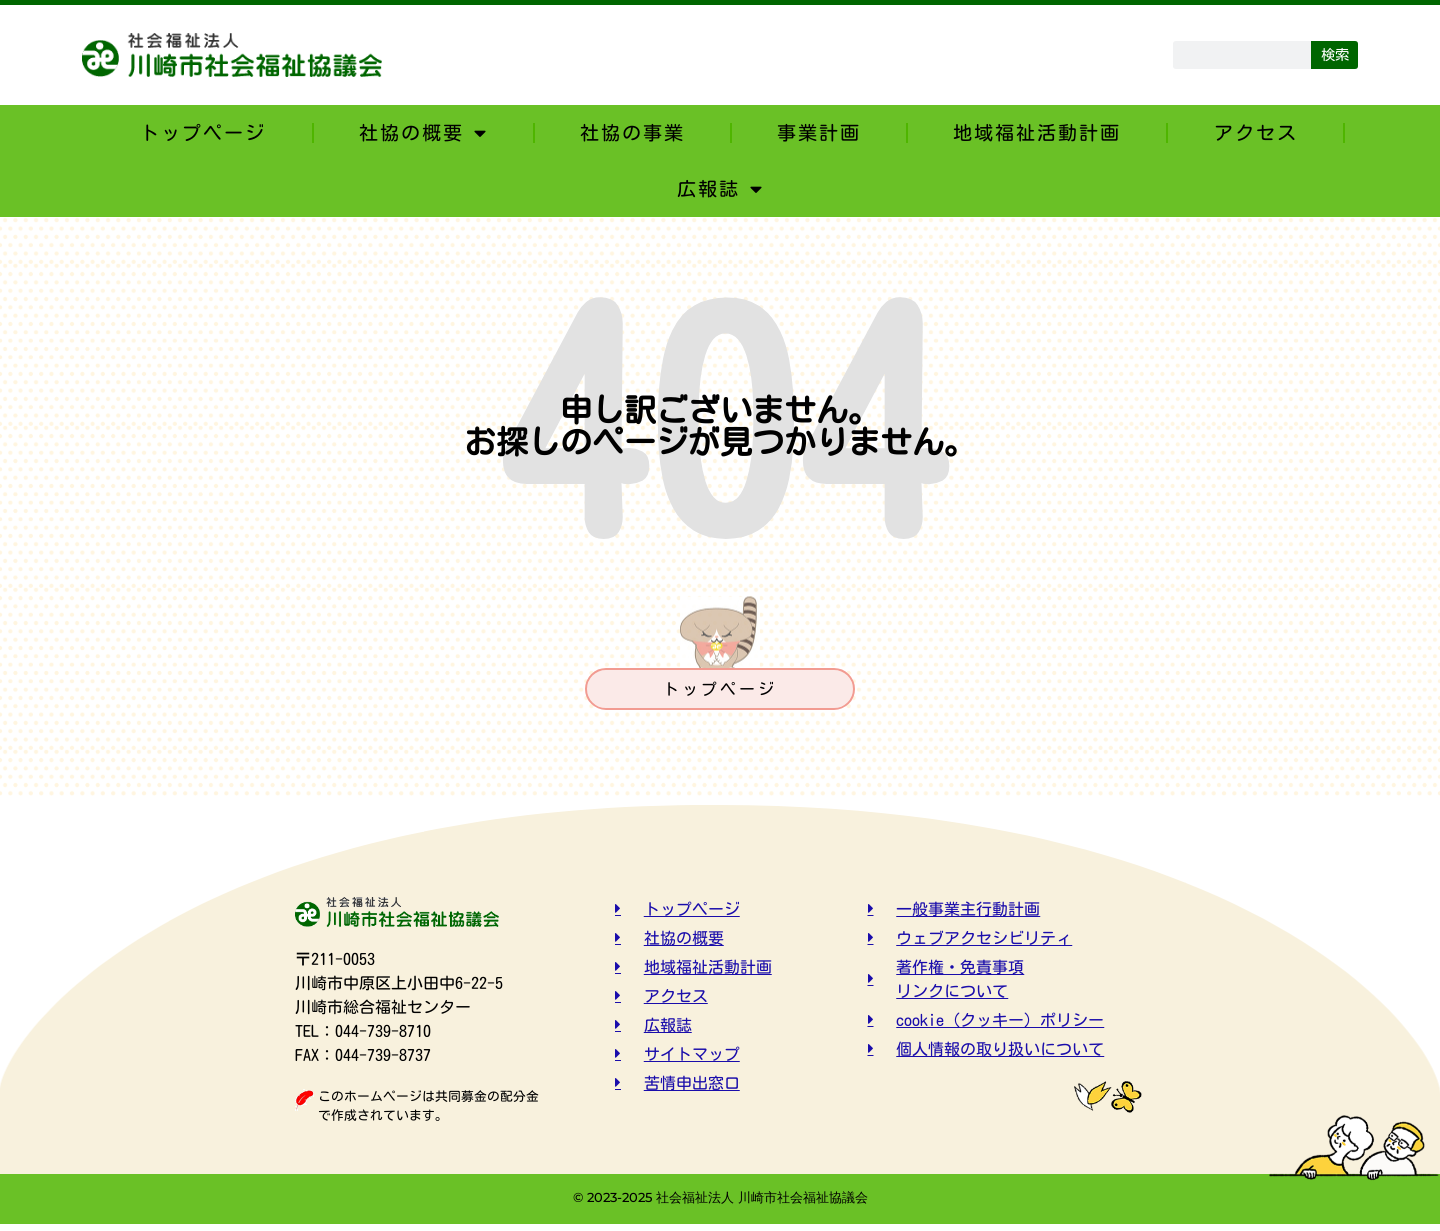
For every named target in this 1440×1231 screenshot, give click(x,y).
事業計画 (819, 132)
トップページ (203, 132)
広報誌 (720, 188)
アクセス (1256, 132)
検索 (1335, 54)
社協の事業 (632, 132)
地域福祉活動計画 (1037, 132)
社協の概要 (423, 132)
